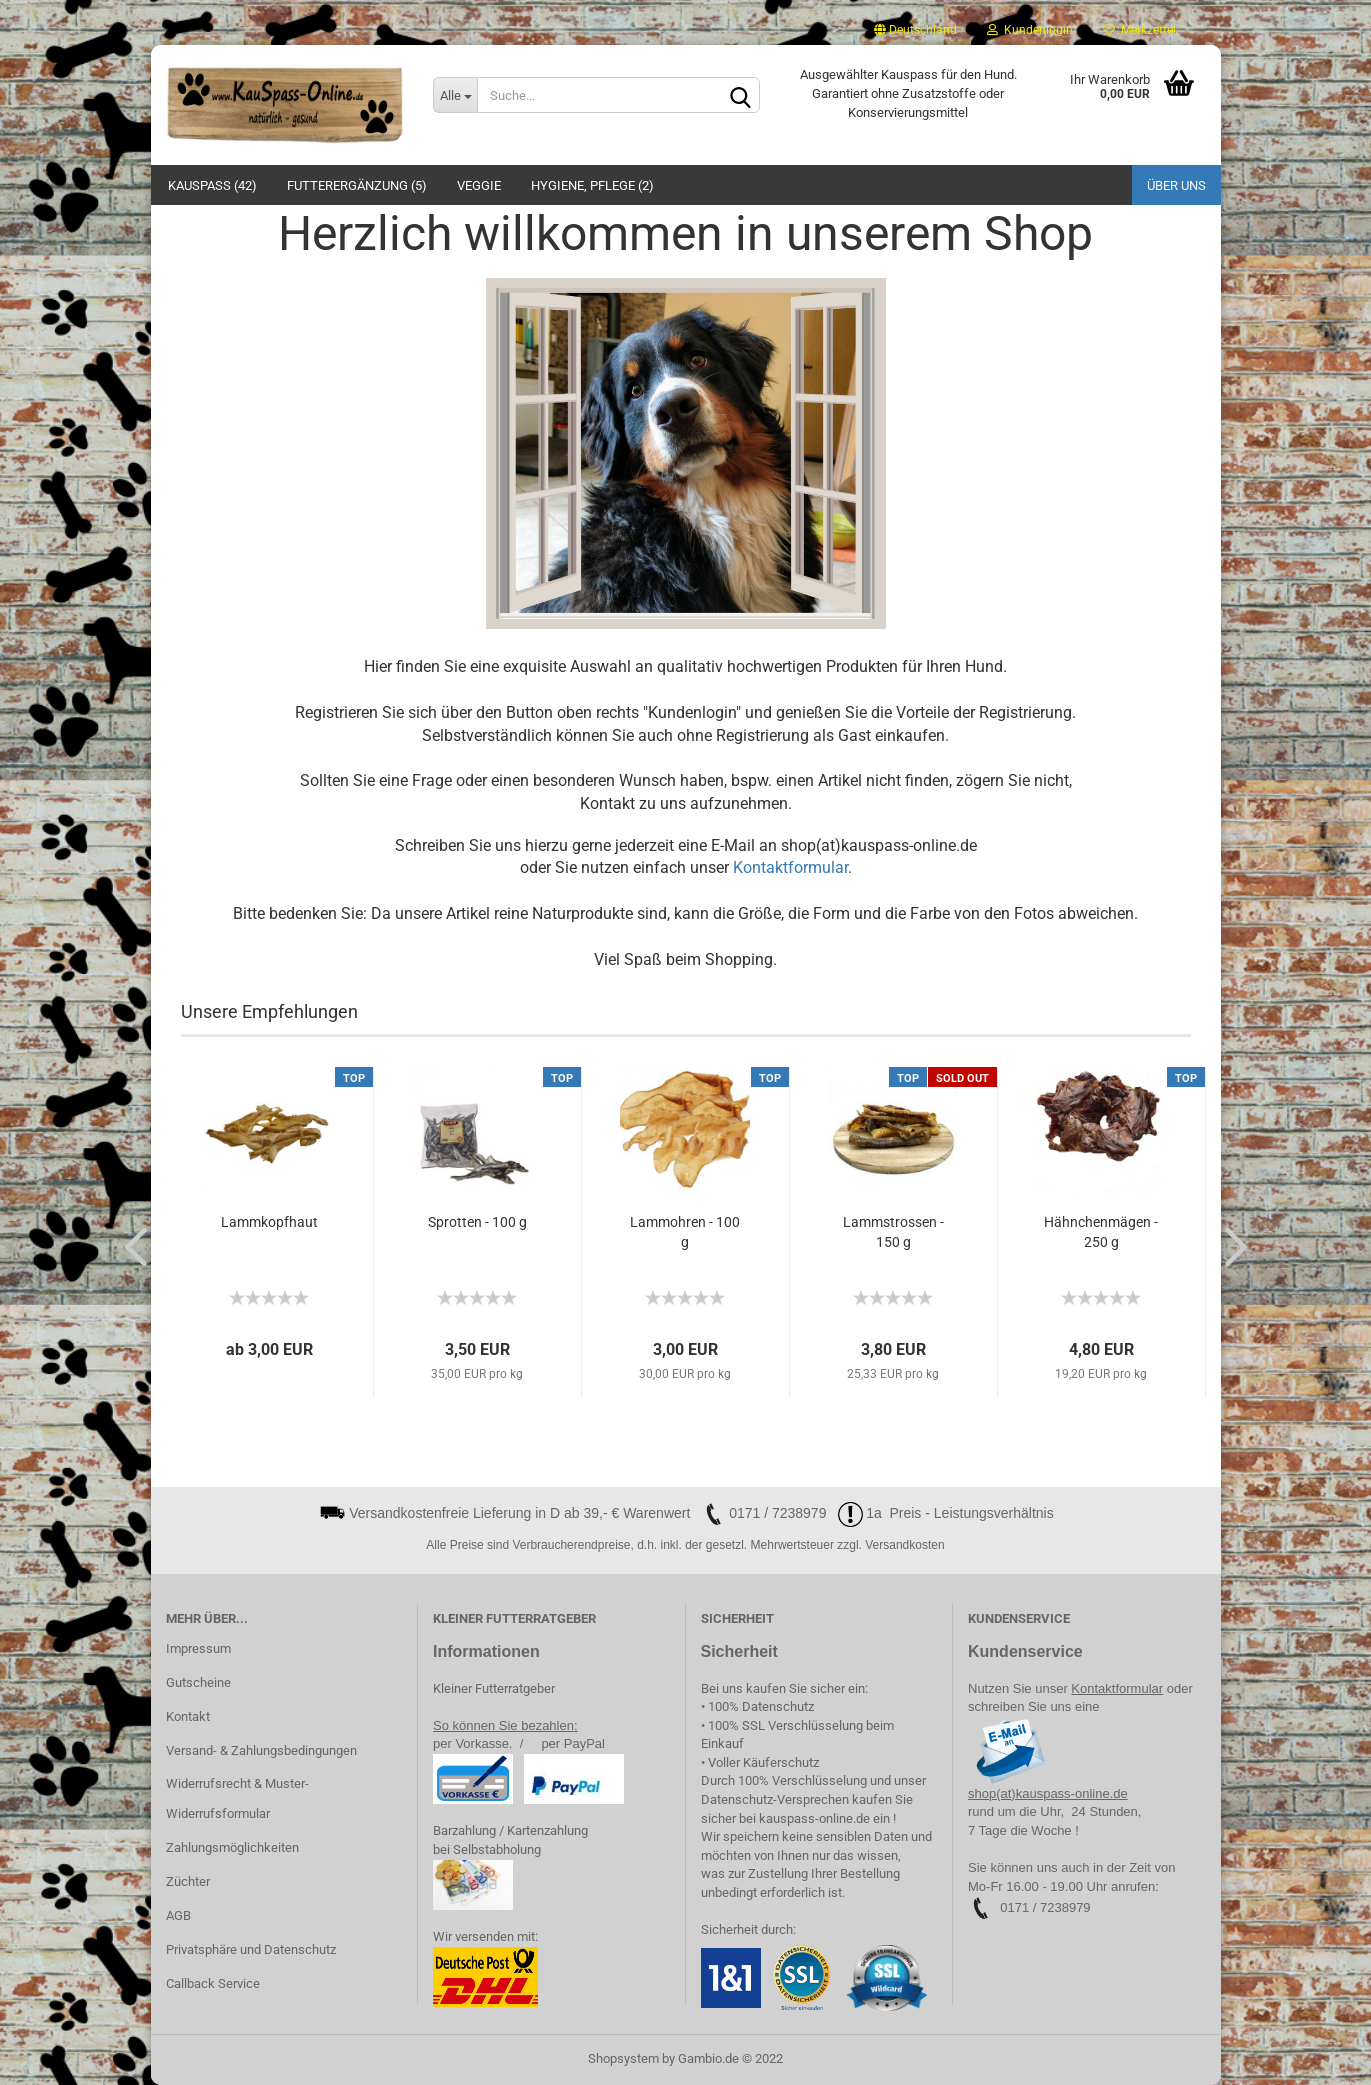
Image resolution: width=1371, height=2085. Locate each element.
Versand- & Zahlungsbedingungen (261, 1750)
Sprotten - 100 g (477, 1222)
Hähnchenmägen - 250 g (1101, 1232)
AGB (178, 1915)
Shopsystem (623, 2058)
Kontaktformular (790, 867)
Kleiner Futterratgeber (494, 1688)
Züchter (188, 1881)
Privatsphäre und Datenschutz (251, 1949)
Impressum (198, 1648)
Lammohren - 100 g (685, 1232)
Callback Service (213, 1983)
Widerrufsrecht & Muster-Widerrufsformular (237, 1798)
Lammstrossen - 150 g (893, 1232)
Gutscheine (198, 1682)
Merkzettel (1139, 30)
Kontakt (188, 1716)
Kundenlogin (1030, 30)
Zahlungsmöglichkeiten (232, 1847)
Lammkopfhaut (269, 1222)
